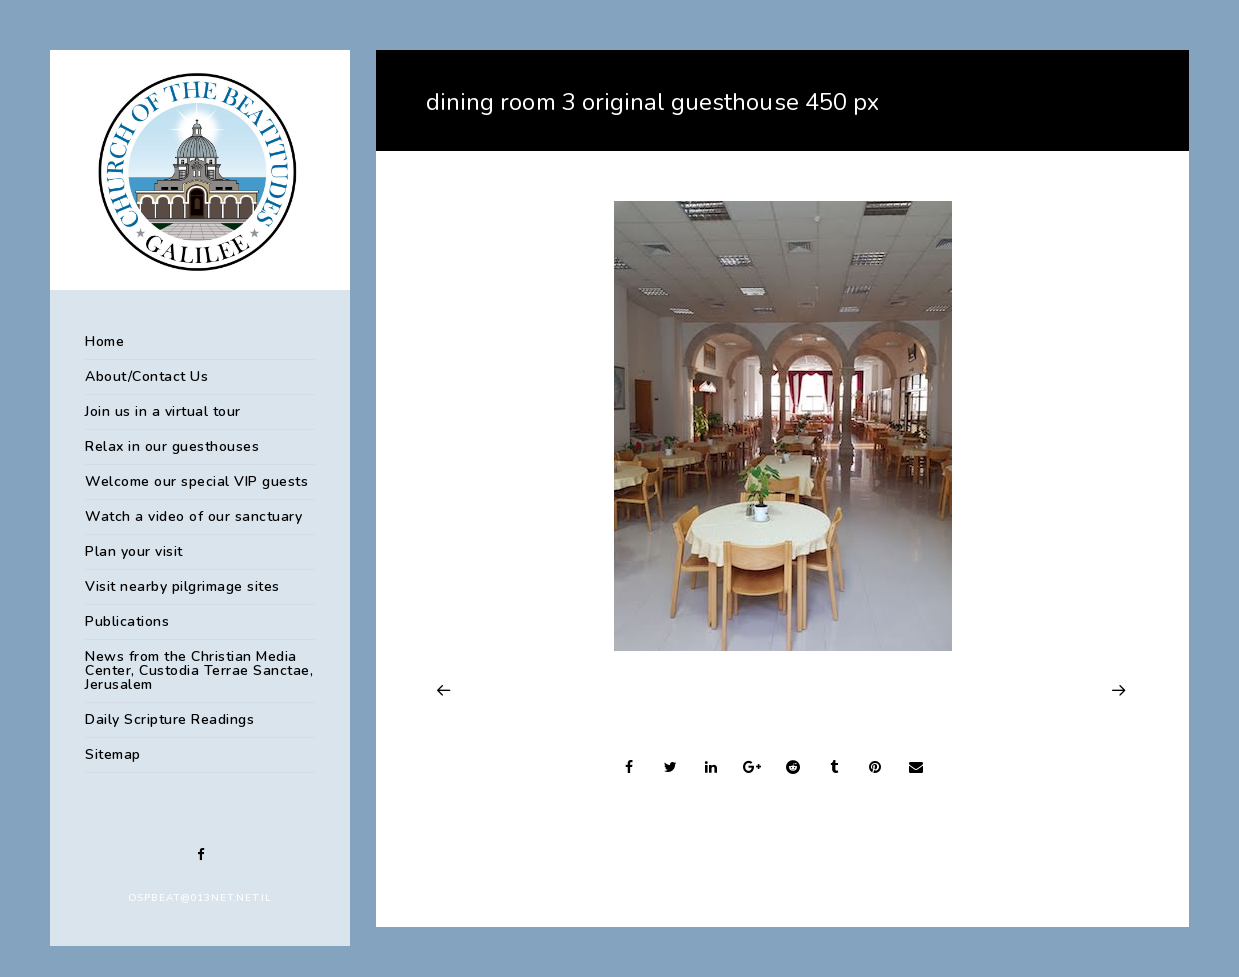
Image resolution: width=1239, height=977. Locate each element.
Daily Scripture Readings (169, 719)
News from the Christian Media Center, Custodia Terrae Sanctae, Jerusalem (199, 670)
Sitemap (113, 754)
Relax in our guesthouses (172, 446)
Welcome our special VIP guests (196, 481)
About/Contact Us (146, 376)
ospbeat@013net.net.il (200, 898)
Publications (127, 621)
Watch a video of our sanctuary (193, 516)
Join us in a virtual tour (163, 411)
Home (104, 341)
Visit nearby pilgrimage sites (182, 586)
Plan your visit (134, 551)
